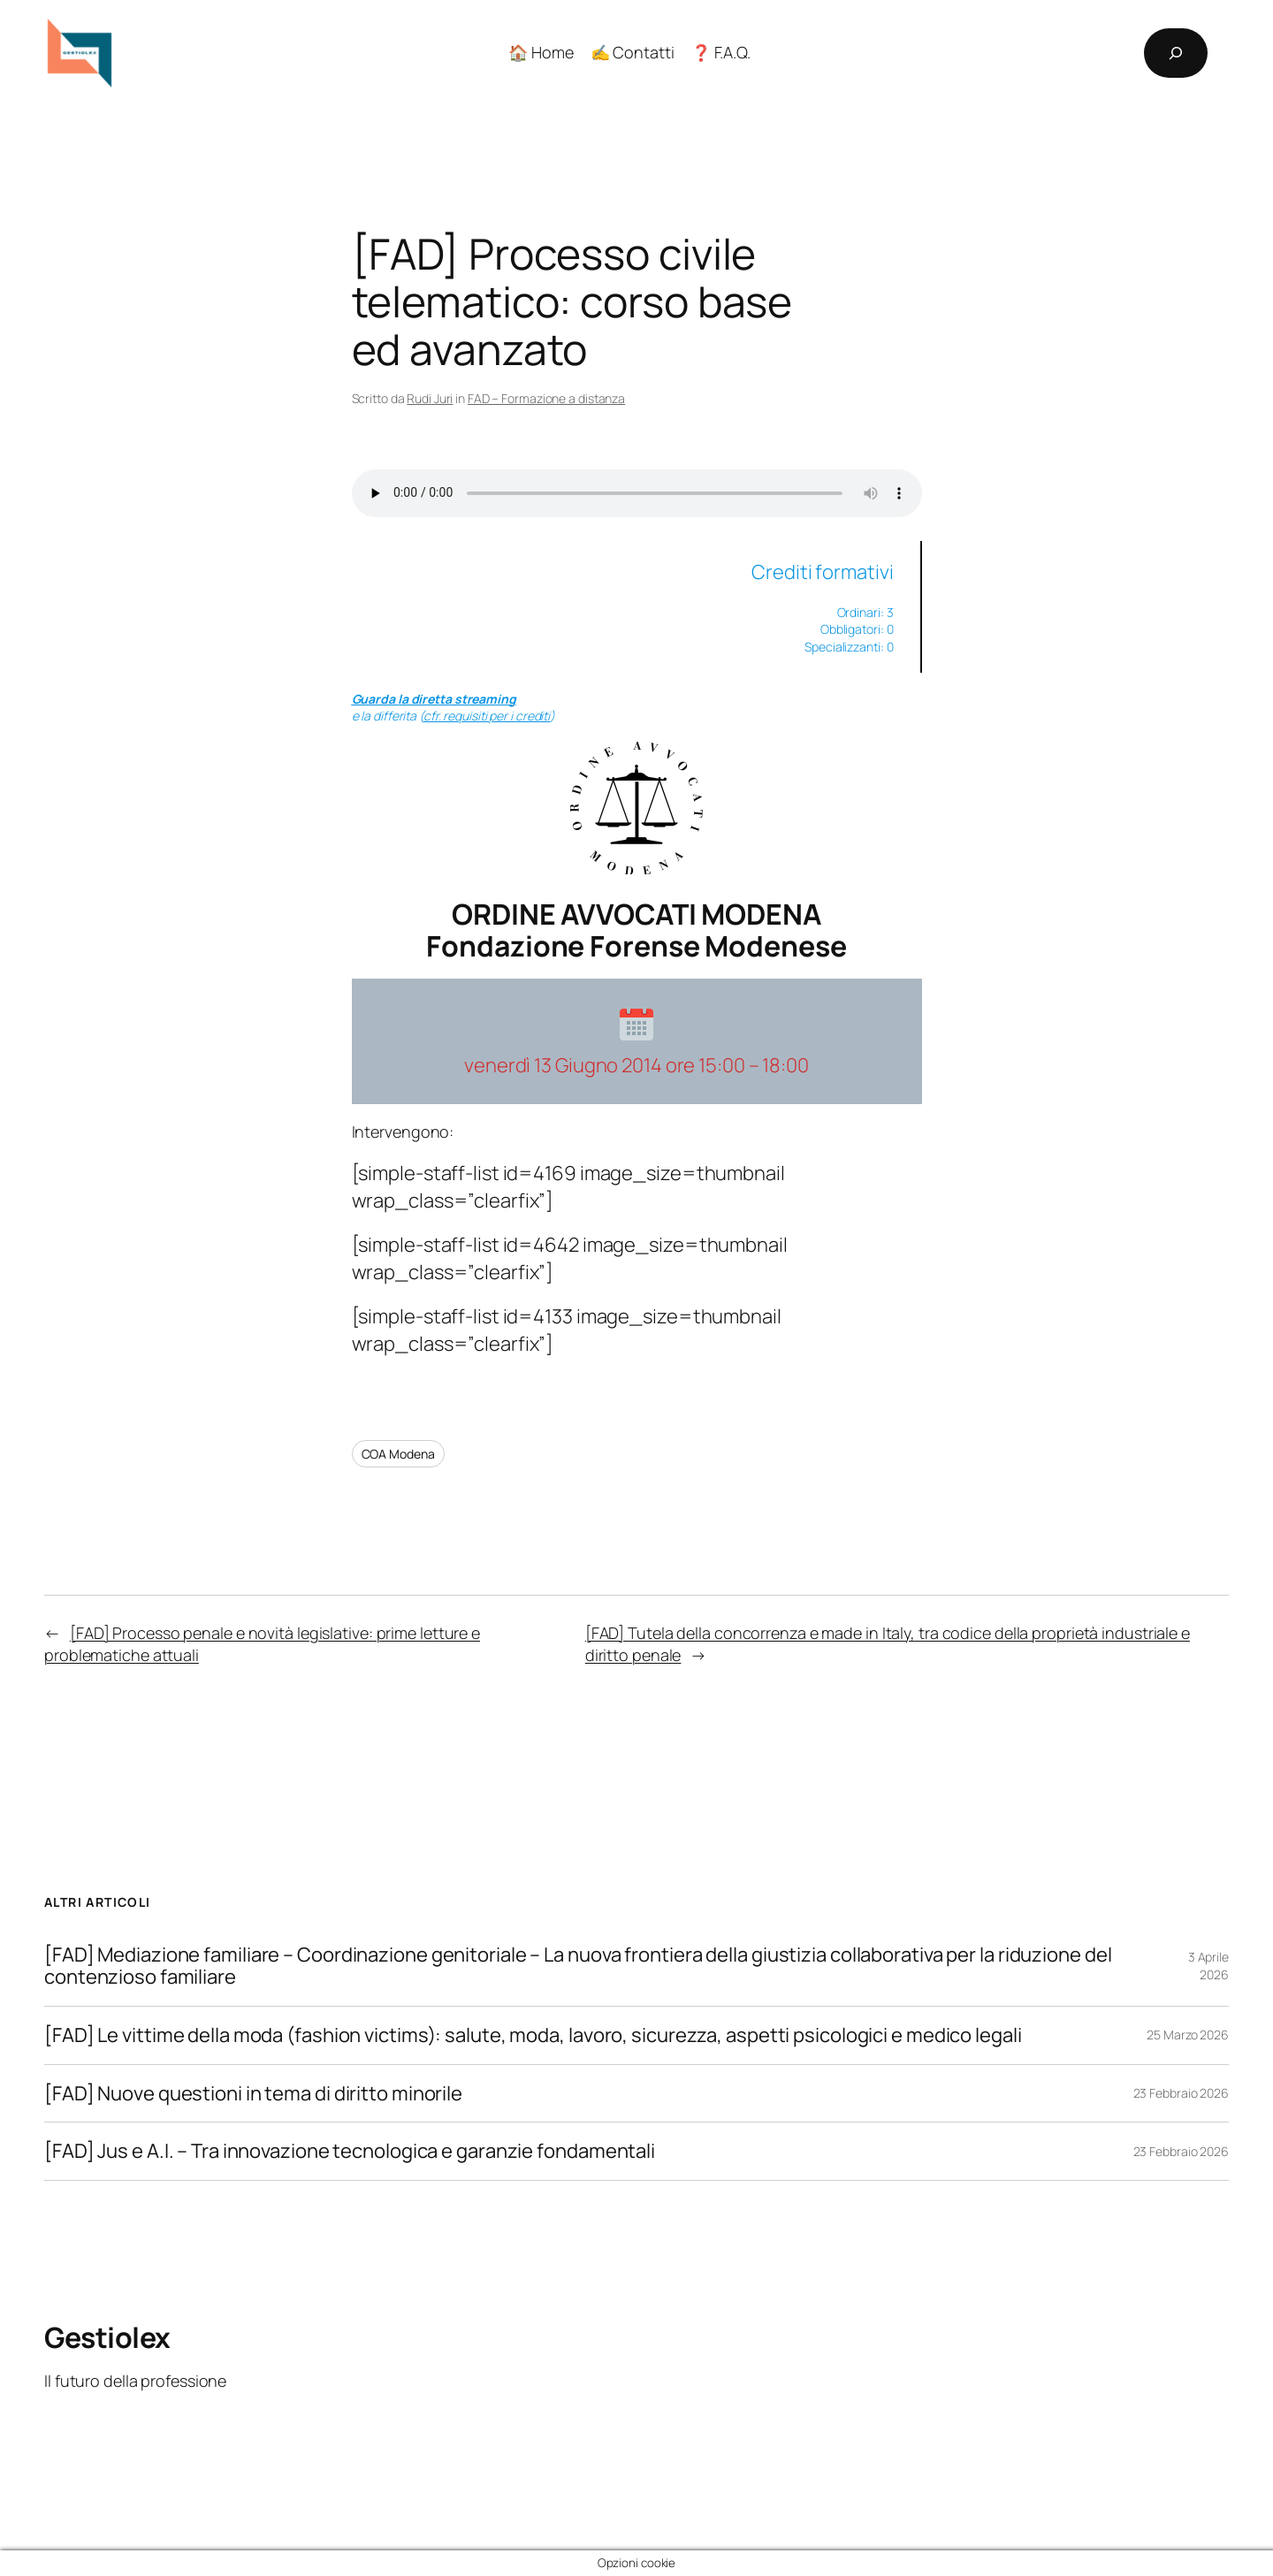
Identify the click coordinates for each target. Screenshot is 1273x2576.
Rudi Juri (430, 398)
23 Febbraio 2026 (1181, 2092)
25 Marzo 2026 (1188, 2034)
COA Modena (398, 1453)
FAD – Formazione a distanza (546, 398)
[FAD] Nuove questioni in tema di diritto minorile (253, 2094)
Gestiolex (107, 2337)
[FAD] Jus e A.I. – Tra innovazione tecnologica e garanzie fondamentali (349, 2151)
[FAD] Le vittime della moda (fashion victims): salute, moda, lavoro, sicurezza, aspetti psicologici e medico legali (533, 2035)
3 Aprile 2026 (1208, 1965)
